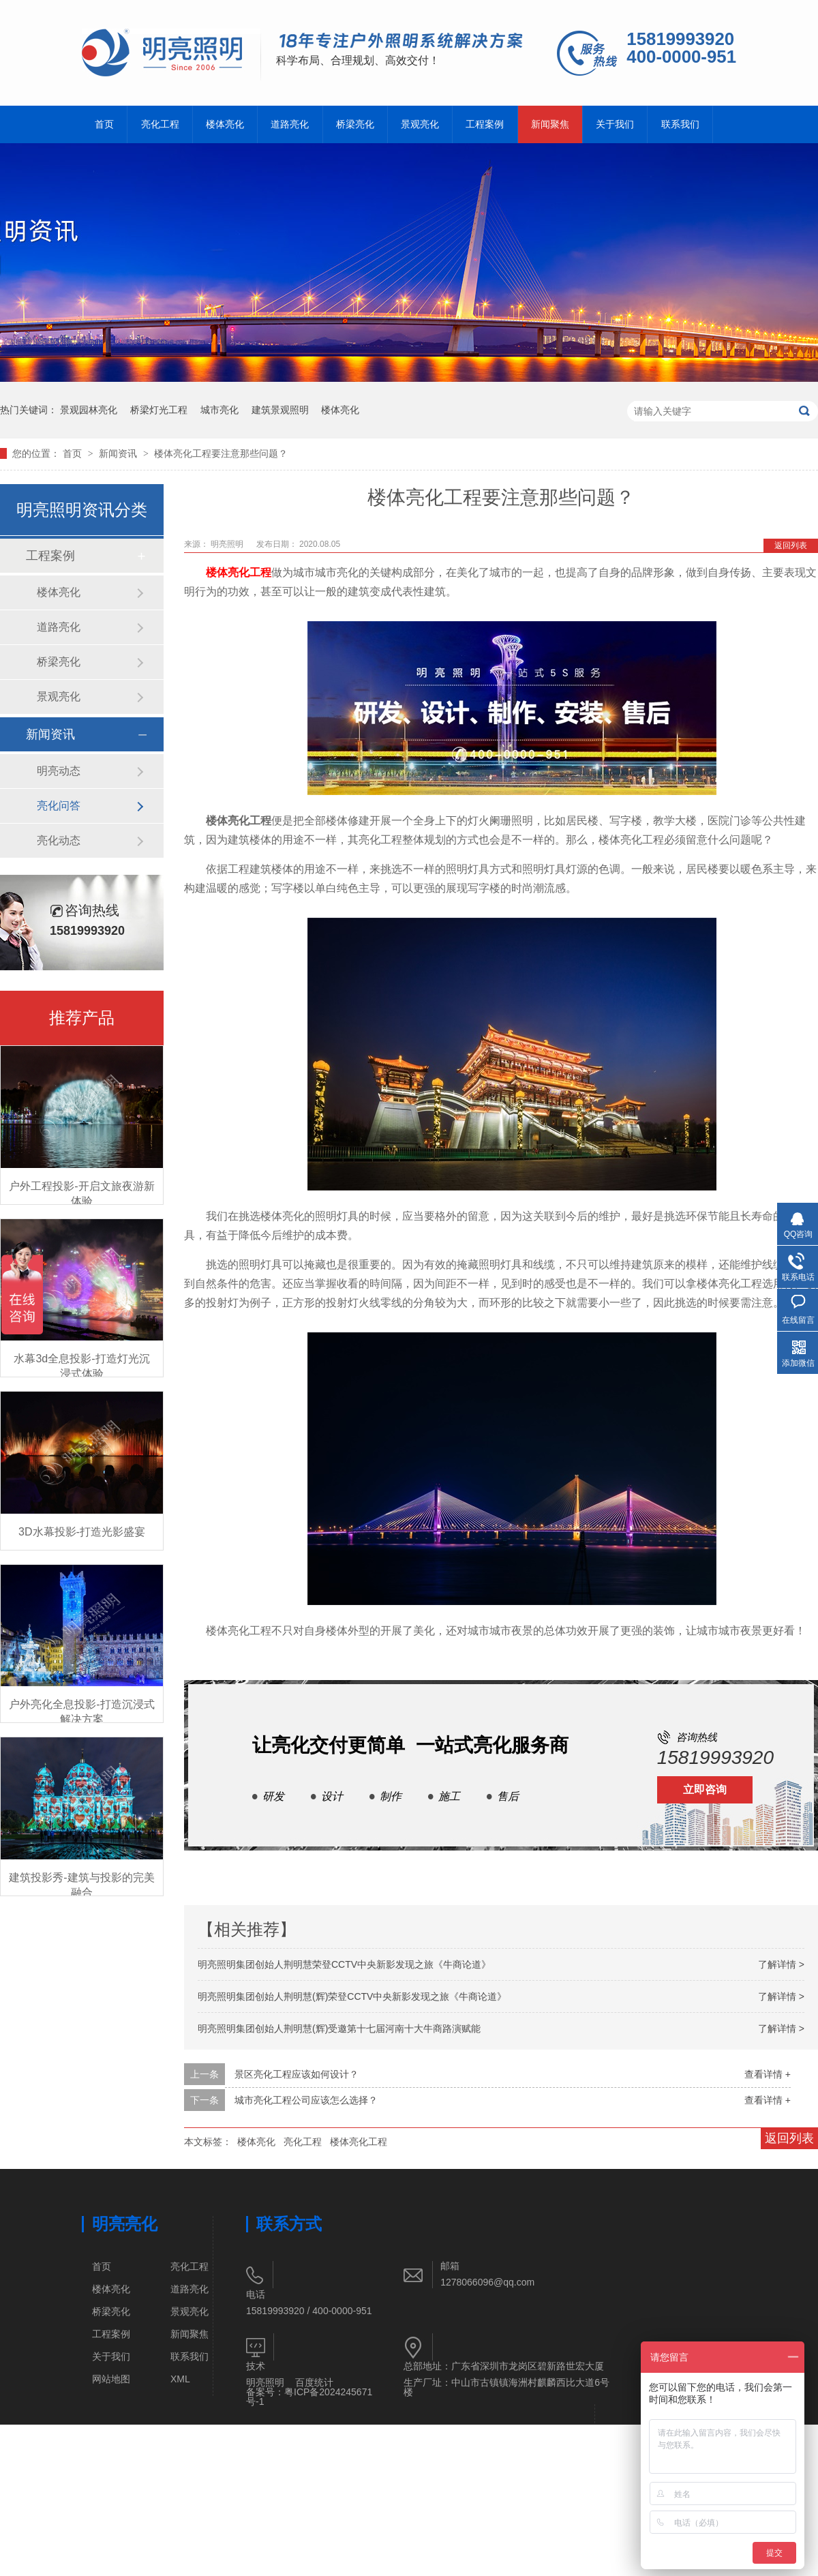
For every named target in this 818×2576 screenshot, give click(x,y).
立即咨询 (705, 1789)
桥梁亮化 (355, 124)
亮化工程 (160, 124)
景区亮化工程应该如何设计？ (296, 2074)
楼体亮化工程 (238, 572)
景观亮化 (420, 124)
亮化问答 (58, 805)
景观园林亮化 (88, 409)
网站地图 (111, 2379)
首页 (104, 124)
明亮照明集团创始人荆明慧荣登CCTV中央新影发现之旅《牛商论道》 (344, 1964)
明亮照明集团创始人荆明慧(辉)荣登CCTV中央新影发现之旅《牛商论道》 (352, 1996)
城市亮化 (219, 409)
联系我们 (680, 124)
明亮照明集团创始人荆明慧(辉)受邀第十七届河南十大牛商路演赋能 (339, 2028)
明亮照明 (228, 544)
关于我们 (615, 124)
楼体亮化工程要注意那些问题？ (221, 453)
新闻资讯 (119, 453)
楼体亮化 (225, 124)
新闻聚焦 (550, 124)
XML (180, 2379)
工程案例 (485, 124)
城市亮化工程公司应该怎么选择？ (306, 2100)
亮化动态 (58, 840)
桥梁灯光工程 (158, 409)
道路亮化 (290, 124)
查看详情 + (767, 2074)
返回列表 (790, 545)
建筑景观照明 (280, 409)
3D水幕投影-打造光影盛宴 (81, 1532)
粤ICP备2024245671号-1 (309, 2396)
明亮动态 (58, 771)
